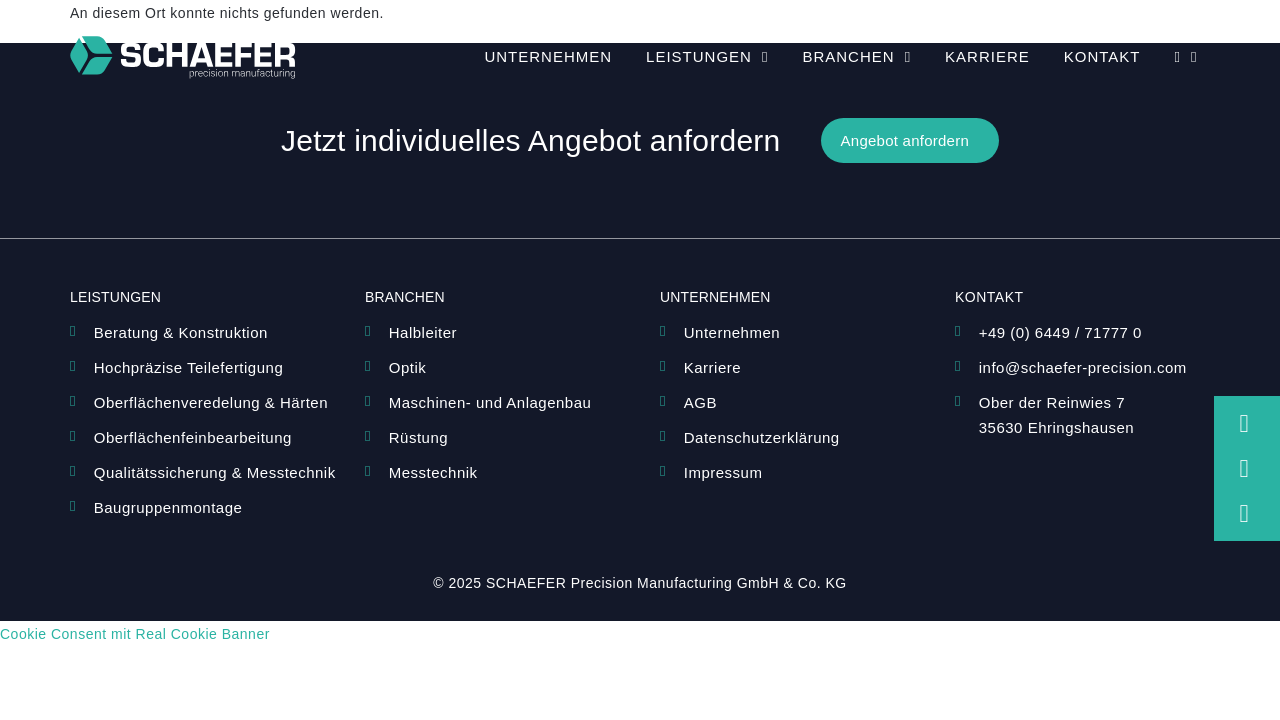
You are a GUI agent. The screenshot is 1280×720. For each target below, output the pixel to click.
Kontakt (1102, 56)
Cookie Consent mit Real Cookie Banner (135, 634)
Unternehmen (548, 56)
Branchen (856, 57)
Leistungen (707, 57)
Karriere (987, 56)
